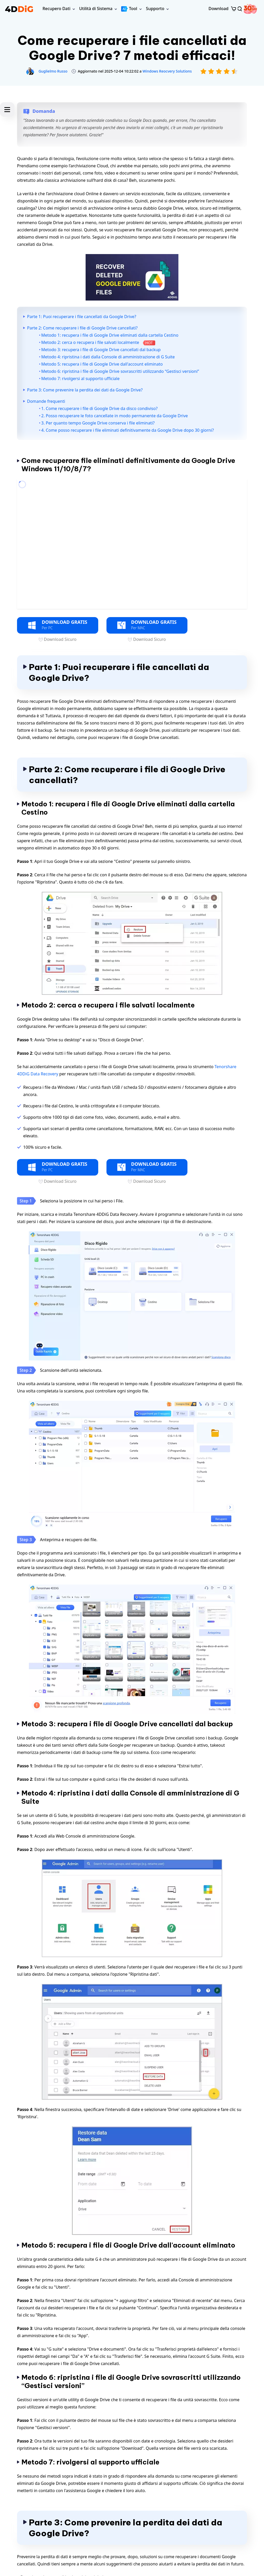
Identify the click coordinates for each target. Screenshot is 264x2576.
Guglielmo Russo (52, 71)
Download (218, 8)
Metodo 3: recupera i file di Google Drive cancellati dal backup (101, 349)
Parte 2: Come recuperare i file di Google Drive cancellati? (82, 328)
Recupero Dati (56, 8)
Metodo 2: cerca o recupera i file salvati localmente (98, 342)
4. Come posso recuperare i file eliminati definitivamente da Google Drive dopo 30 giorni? (127, 430)
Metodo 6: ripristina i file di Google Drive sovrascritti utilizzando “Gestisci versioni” (120, 371)
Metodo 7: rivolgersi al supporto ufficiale (80, 378)
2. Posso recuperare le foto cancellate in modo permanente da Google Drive (114, 416)
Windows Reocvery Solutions (167, 71)
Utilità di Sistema (95, 8)
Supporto (155, 8)
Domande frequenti (46, 401)
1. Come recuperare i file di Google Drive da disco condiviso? (99, 408)
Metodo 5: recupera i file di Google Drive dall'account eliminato (102, 364)
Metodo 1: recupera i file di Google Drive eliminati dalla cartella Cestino (109, 335)
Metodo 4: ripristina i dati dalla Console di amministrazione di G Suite (108, 357)
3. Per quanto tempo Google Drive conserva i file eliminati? (98, 423)
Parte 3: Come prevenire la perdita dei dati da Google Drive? (85, 390)
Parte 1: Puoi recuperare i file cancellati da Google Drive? (81, 316)
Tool (129, 9)
